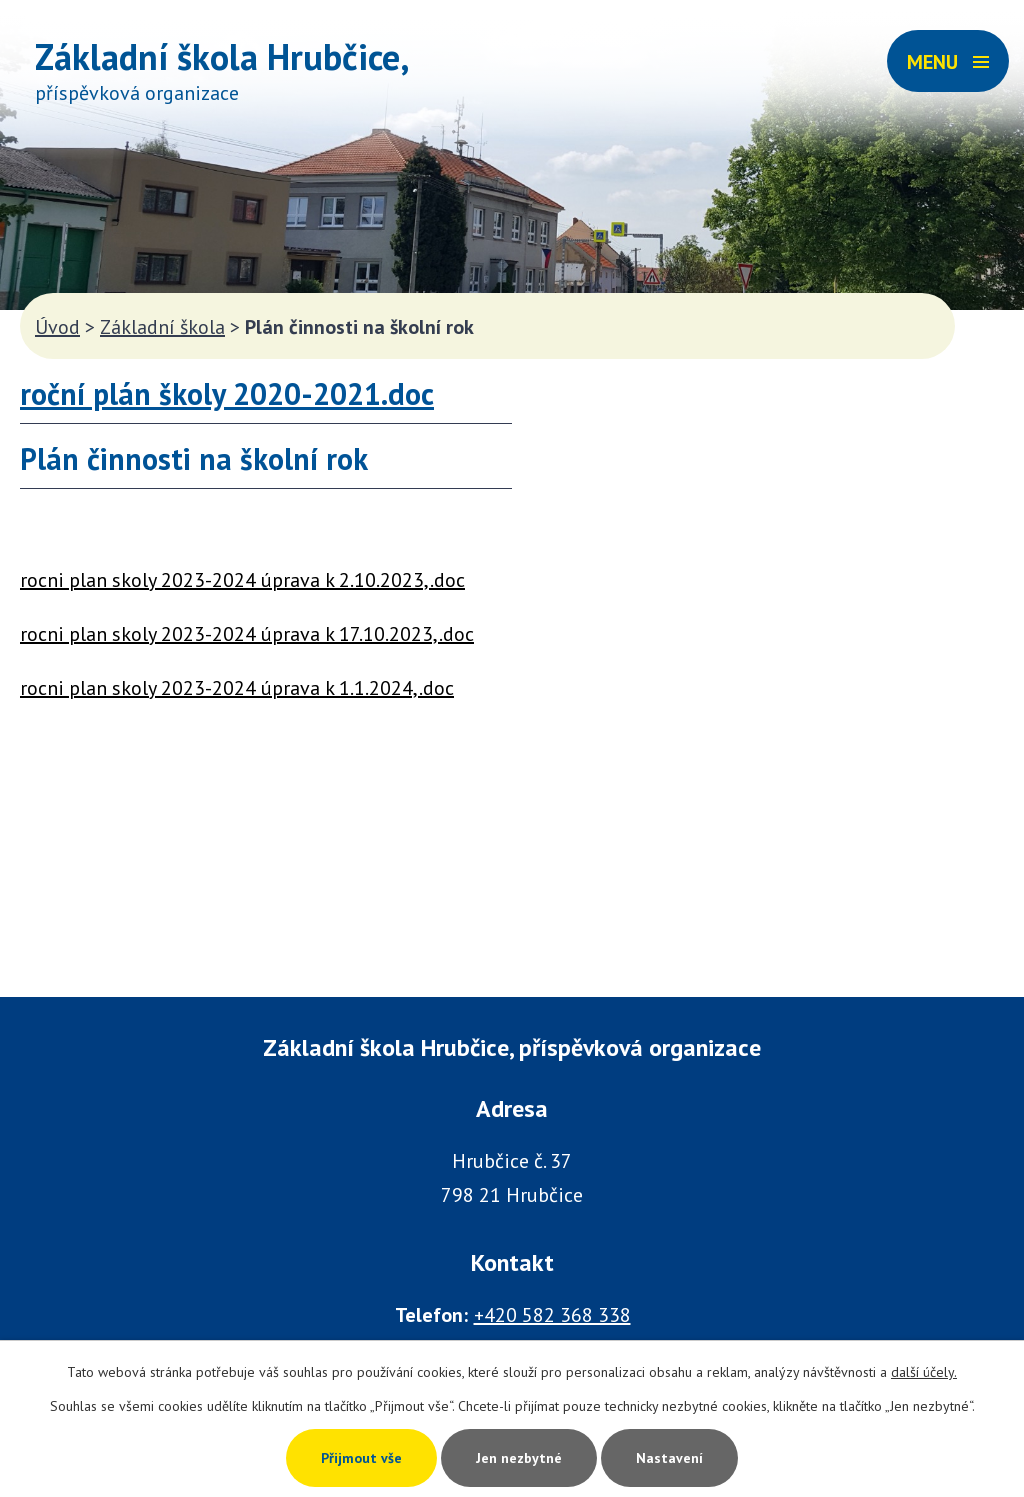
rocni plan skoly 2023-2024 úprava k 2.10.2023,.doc (242, 580)
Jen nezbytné (519, 1458)
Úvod (57, 327)
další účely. (924, 1372)
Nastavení (669, 1458)
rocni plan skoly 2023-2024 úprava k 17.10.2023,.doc (247, 634)
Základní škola (162, 327)
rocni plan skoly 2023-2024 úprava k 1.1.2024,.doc (237, 688)
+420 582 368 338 (552, 1315)
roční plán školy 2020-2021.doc (227, 393)
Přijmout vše (361, 1458)
